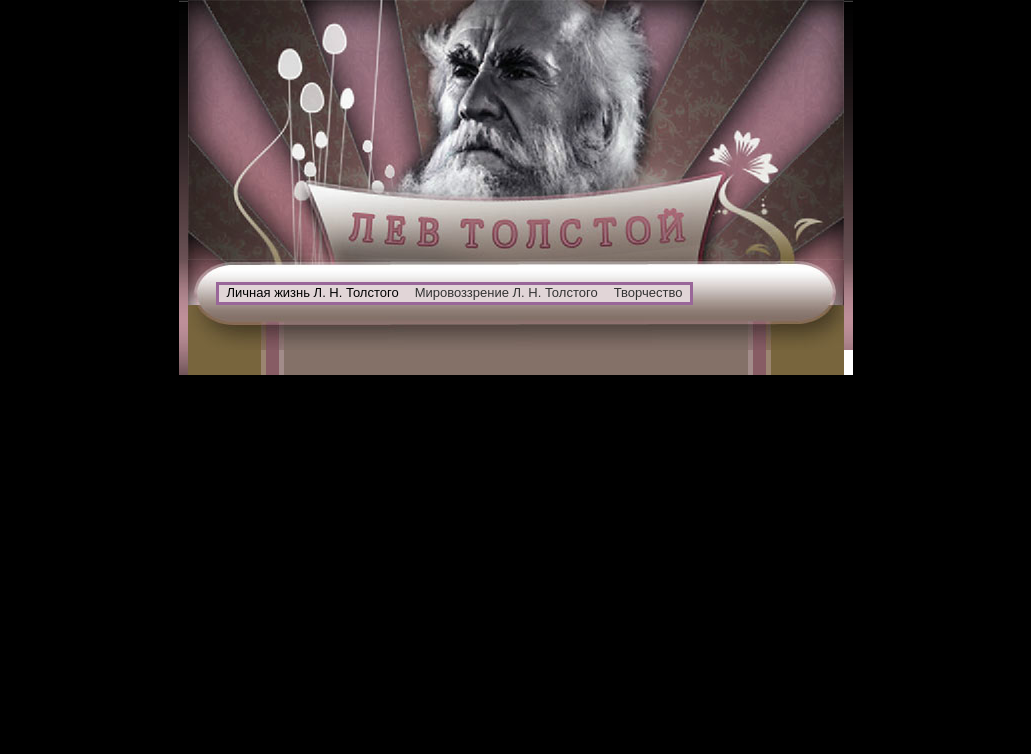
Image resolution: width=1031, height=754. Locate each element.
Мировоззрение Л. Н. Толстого (506, 292)
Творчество (648, 292)
